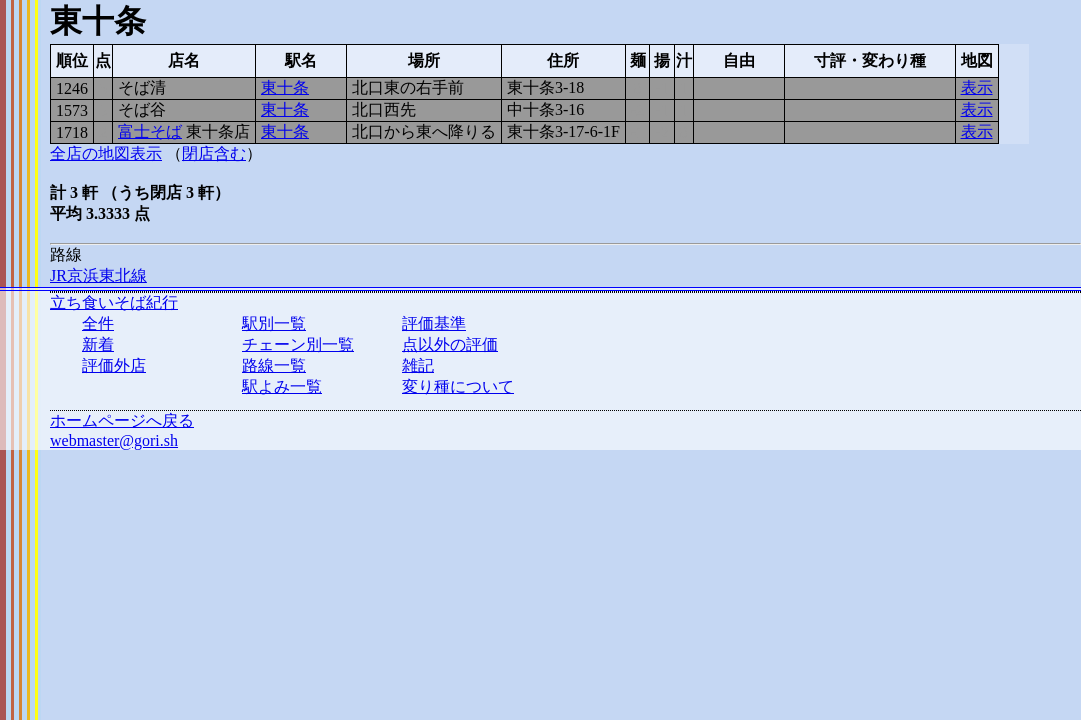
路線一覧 (274, 365)
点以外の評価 (450, 344)
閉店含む (214, 153)
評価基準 (434, 323)
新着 (98, 344)
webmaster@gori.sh (114, 440)
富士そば (150, 131)
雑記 (418, 365)
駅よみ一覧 (282, 386)
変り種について (458, 386)
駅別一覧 (274, 323)
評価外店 (114, 365)
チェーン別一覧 (298, 344)
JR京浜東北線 (98, 275)
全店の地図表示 (106, 153)
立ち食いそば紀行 (114, 302)
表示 (977, 87)
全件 (98, 323)
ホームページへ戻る (122, 420)
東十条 (285, 87)
